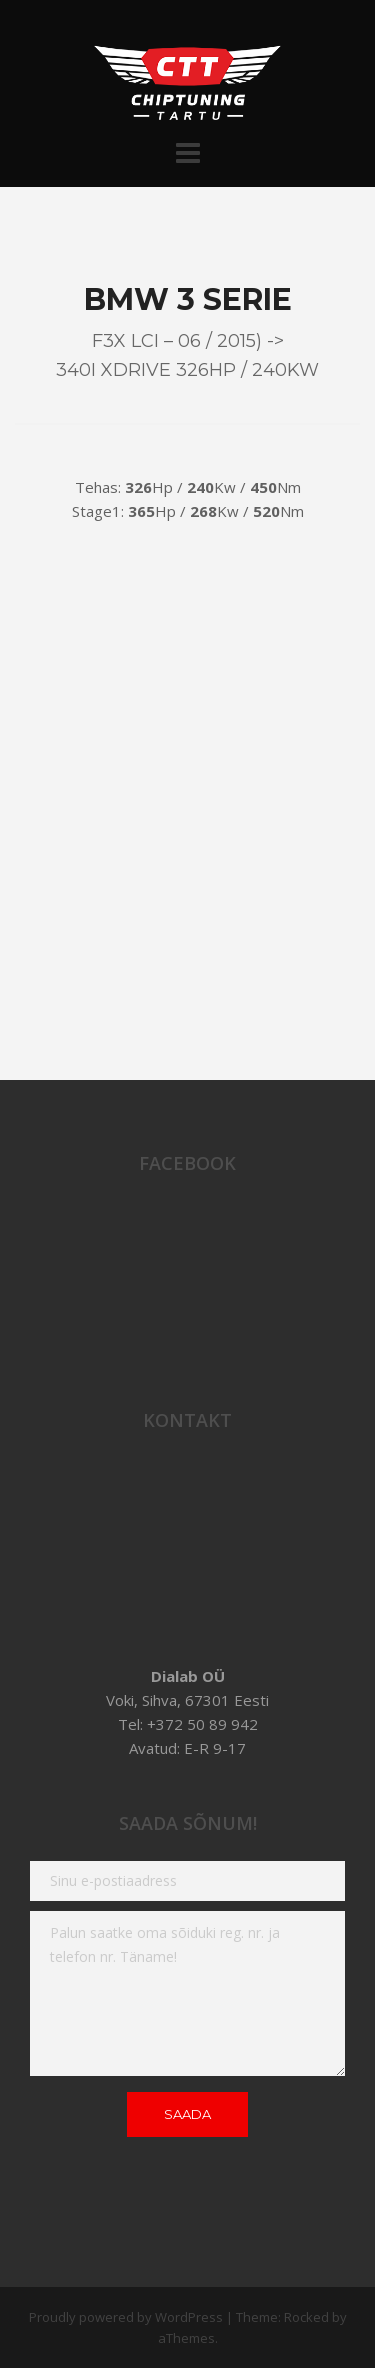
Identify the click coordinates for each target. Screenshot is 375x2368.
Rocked (306, 2317)
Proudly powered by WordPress (126, 2317)
